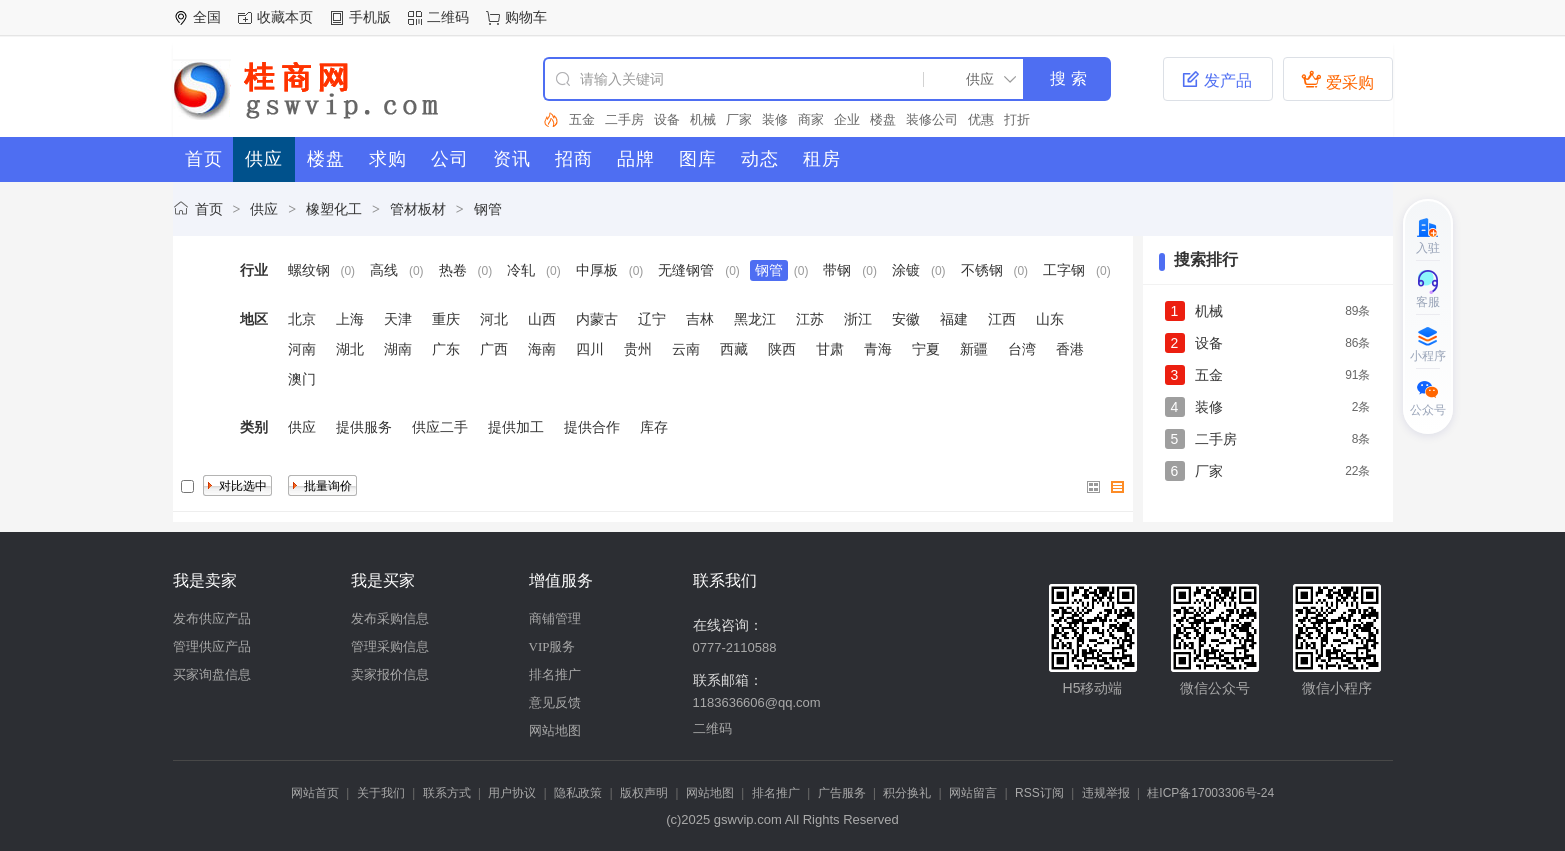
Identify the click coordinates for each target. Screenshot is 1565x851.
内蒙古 (597, 319)
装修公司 (932, 119)
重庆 (446, 319)
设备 (667, 119)
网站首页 (315, 793)
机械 (703, 119)
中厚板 (597, 270)
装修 (775, 119)
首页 (209, 209)
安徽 (906, 319)
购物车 (526, 17)
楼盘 (883, 119)
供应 (264, 209)
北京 (302, 319)
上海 (350, 319)
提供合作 (592, 427)
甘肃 (830, 349)
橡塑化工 (334, 209)
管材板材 (418, 209)
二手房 (624, 119)
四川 (590, 349)
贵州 (638, 349)
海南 (542, 349)
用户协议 (512, 793)
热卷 (453, 270)
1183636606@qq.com (757, 702)
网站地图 (555, 730)
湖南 (398, 349)
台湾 (1022, 349)
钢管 (488, 209)
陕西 (782, 349)
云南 (686, 349)
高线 (384, 270)
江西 (1002, 319)
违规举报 (1106, 793)
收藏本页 (285, 17)
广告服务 (842, 793)
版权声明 (644, 793)
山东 (1050, 319)
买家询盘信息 (212, 674)
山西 (542, 319)
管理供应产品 (212, 646)
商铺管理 (555, 618)
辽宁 (652, 319)
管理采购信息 (390, 646)
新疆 (974, 349)
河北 (494, 319)
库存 (654, 427)
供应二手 (440, 427)
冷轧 (521, 270)
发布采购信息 (390, 618)
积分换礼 (907, 793)
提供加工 (516, 427)
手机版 (370, 17)
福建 (954, 319)
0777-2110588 (735, 647)
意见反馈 (555, 702)
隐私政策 (578, 793)
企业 (847, 119)
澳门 (302, 379)
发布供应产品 (212, 618)
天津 (398, 319)
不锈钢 (982, 270)
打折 (1017, 119)
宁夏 (926, 349)
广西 (494, 349)
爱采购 (1337, 80)
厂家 (739, 119)
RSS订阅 (1039, 793)
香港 (1070, 349)
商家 (811, 119)
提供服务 (364, 427)
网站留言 (973, 793)
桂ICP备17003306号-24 (1210, 793)
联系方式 (447, 793)
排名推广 (555, 674)
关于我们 (381, 793)
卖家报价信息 (390, 674)
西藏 (734, 349)
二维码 (448, 17)
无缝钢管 (686, 270)
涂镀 (906, 270)
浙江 (858, 319)
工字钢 (1064, 270)
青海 (878, 349)
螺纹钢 (309, 270)
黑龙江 (755, 319)
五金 (582, 119)
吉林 (700, 319)
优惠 (981, 119)
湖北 (350, 349)
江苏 (810, 319)
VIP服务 (552, 646)
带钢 (837, 270)
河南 (302, 349)
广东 (446, 349)
